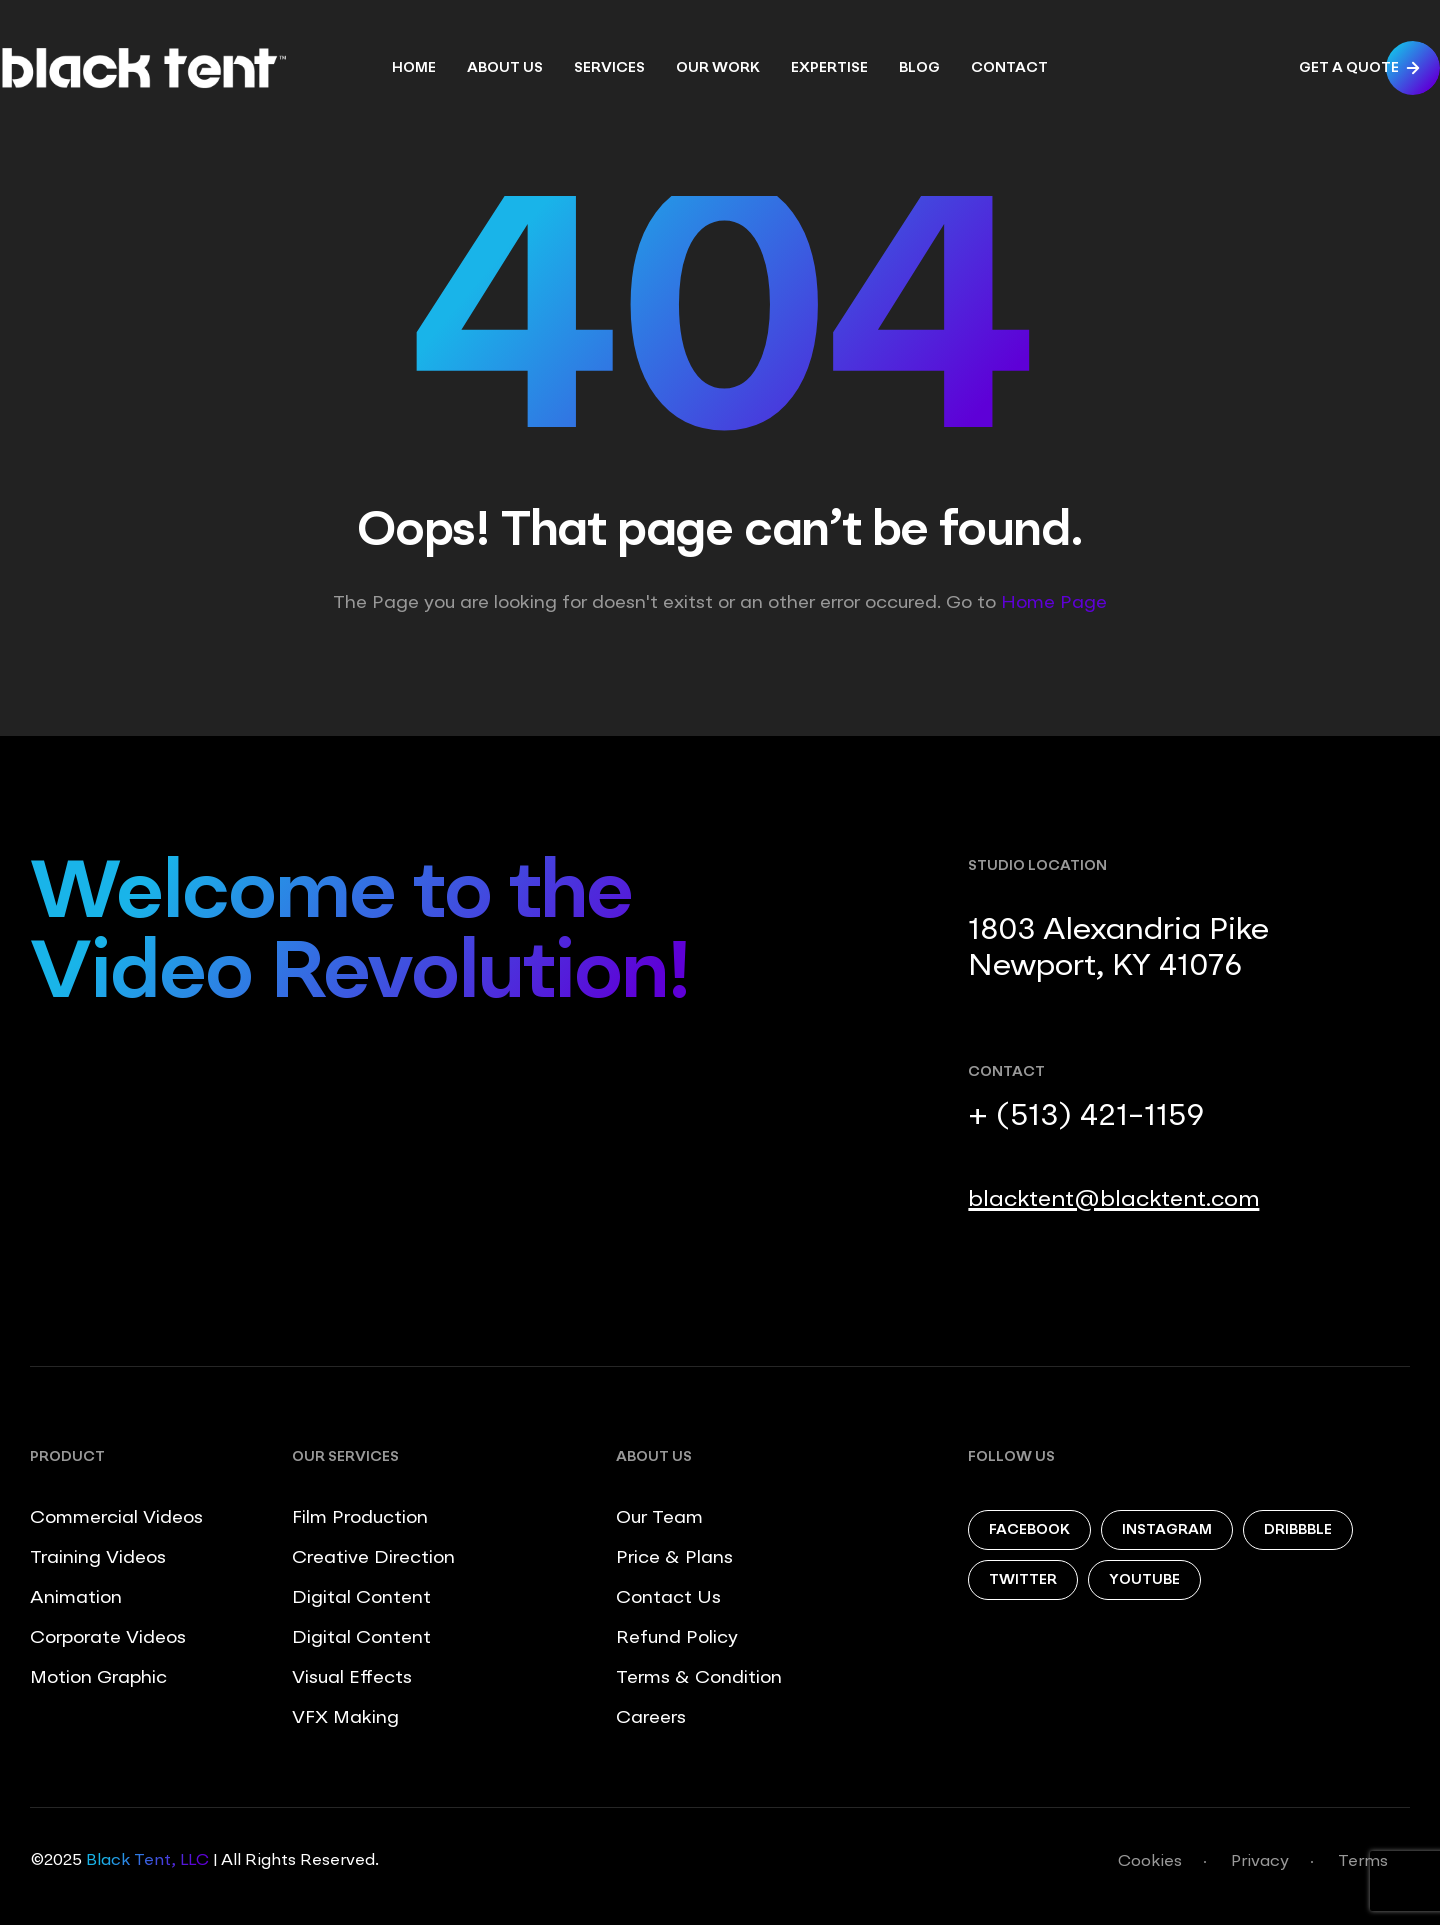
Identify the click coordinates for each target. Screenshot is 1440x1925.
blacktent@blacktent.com (1113, 1200)
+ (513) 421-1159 (1086, 1117)
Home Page (1054, 603)
